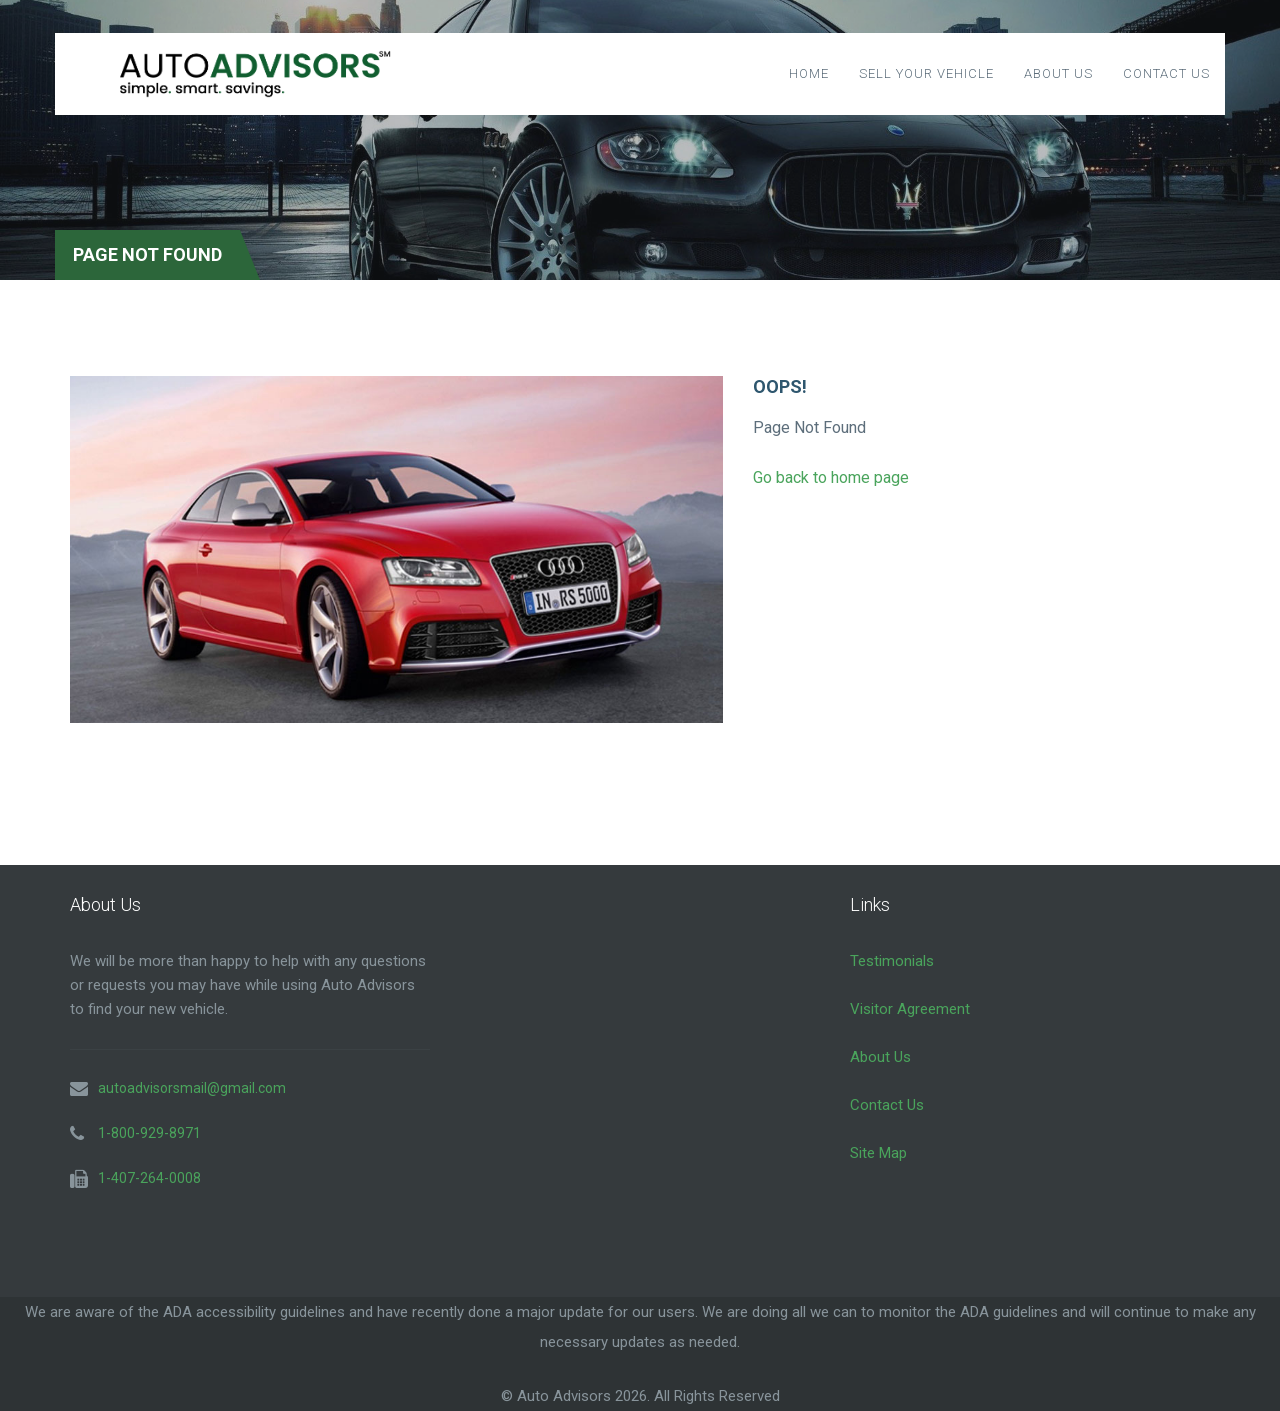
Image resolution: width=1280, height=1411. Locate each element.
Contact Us (1166, 73)
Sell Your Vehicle (926, 73)
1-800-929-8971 (149, 1133)
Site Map (878, 1153)
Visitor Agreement (910, 1009)
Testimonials (892, 961)
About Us (1058, 73)
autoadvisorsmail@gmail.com (192, 1088)
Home (809, 73)
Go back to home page (831, 477)
